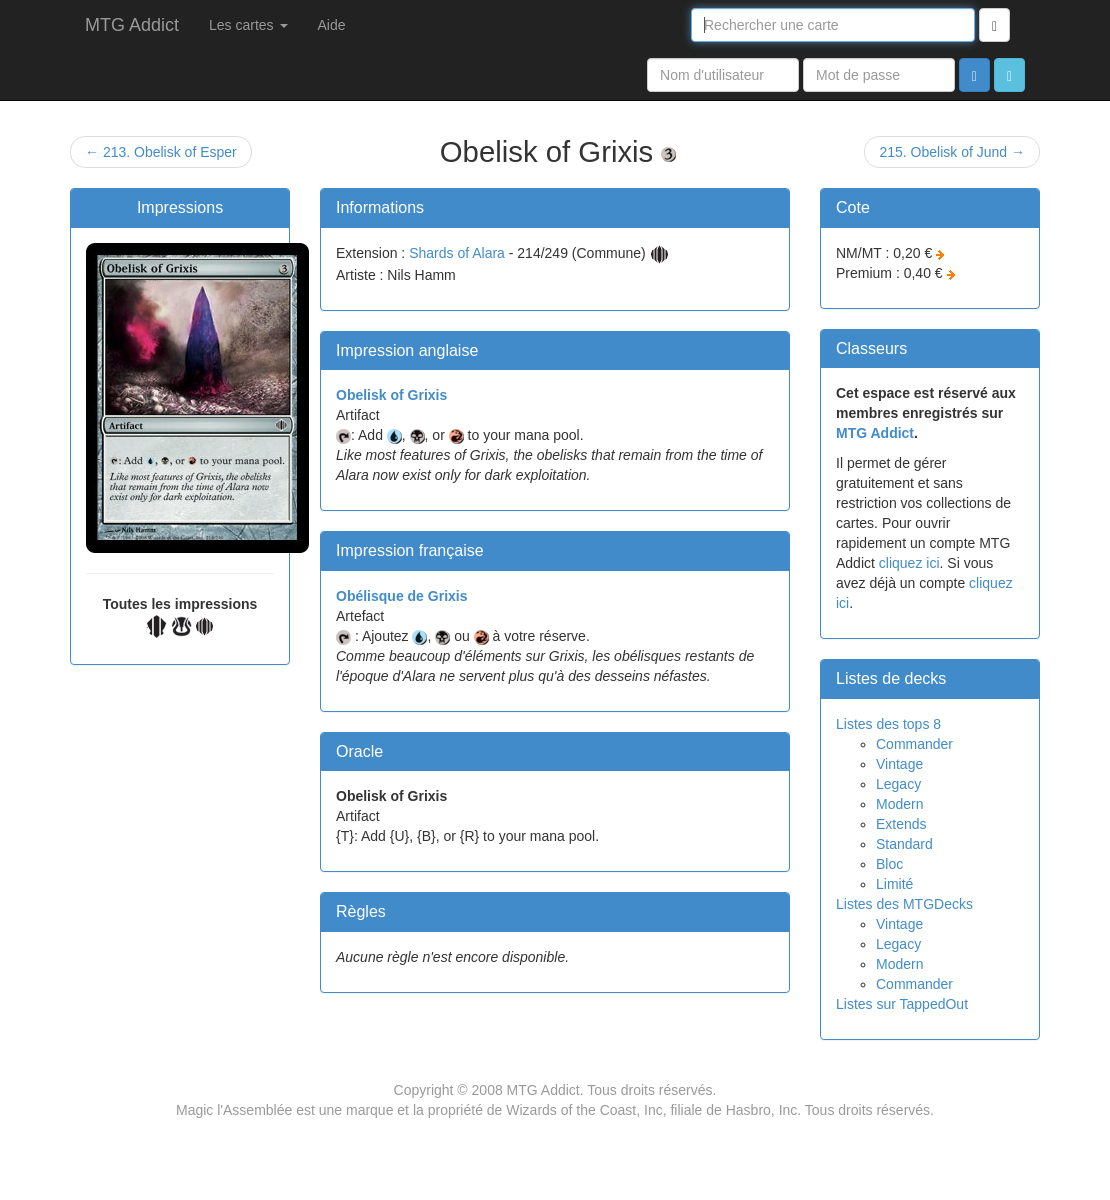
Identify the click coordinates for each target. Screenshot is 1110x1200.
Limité (894, 884)
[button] (1009, 75)
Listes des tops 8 (888, 724)
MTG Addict (132, 25)
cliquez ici (909, 563)
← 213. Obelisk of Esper (161, 152)
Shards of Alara (457, 253)
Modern (899, 804)
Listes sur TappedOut (902, 1004)
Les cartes (248, 25)
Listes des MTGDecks (904, 904)
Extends (901, 824)
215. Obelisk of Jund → (952, 152)
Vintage (899, 764)
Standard (904, 844)
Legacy (898, 784)
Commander (914, 744)
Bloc (889, 864)
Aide (332, 25)
